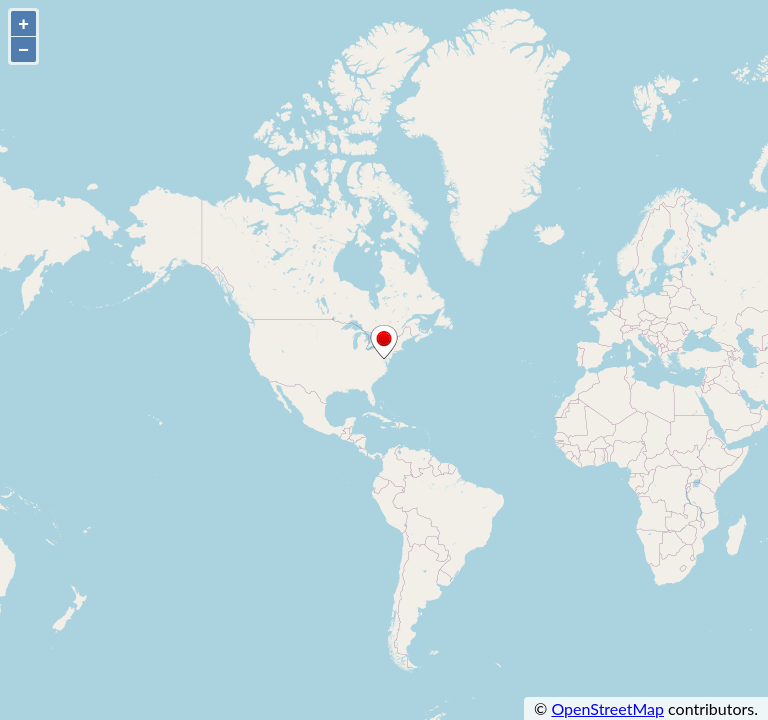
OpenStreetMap (607, 708)
